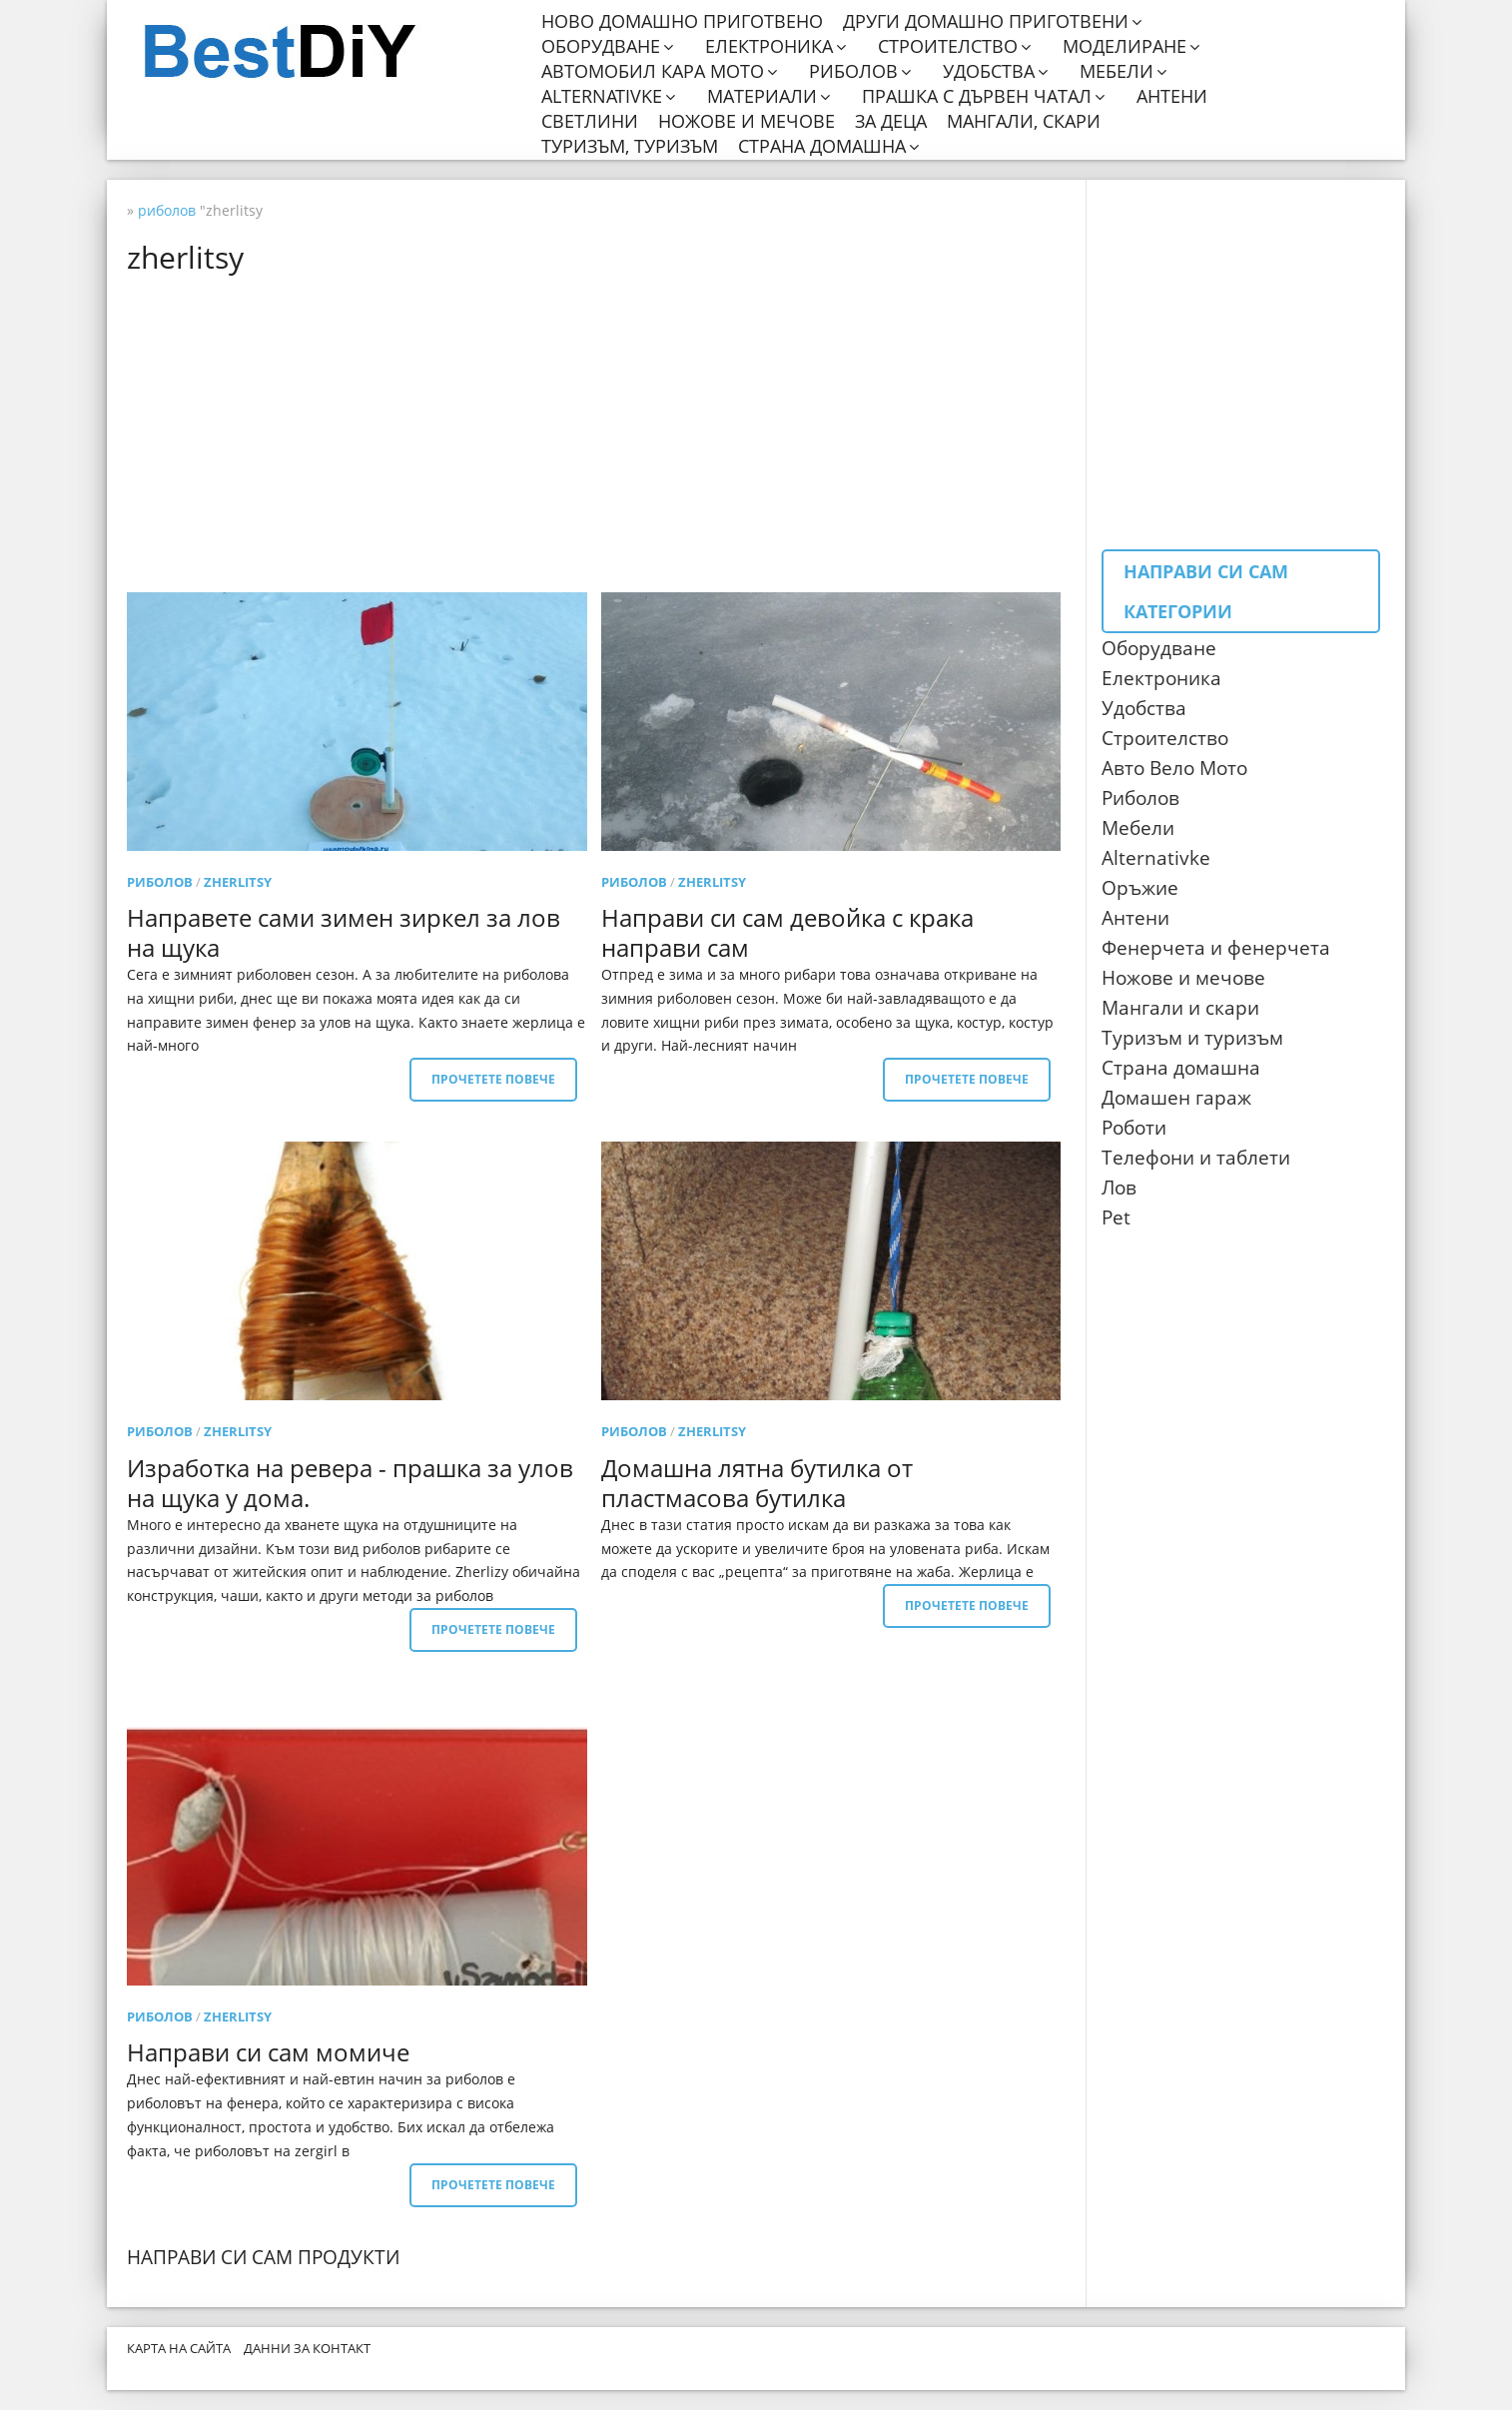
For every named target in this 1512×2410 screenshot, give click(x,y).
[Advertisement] (601, 432)
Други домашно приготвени (986, 21)
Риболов (853, 71)
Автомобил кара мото (652, 71)
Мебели (1116, 71)
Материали (762, 96)
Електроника (769, 46)
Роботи (1134, 1128)
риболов (160, 882)
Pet (1116, 1217)
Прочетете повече (493, 1079)
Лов (1119, 1188)
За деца (891, 121)
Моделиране (1124, 46)
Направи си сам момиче (268, 2051)
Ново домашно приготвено (682, 21)
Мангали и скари (1180, 1008)
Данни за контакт (307, 2348)
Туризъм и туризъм (1192, 1038)
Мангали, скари (1024, 121)
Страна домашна (822, 146)
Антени (1171, 96)
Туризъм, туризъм (629, 146)
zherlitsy (238, 882)
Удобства (989, 71)
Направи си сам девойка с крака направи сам (787, 932)
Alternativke (601, 96)
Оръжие (1140, 888)
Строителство (948, 46)
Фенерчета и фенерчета (1216, 948)
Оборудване (600, 46)
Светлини (589, 121)
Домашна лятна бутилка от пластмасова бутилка (757, 1482)
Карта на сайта (179, 2348)
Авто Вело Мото (1174, 768)
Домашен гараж (1176, 1098)
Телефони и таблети (1196, 1158)
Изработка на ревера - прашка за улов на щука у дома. (350, 1482)
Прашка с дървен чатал (977, 96)
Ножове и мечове (746, 121)
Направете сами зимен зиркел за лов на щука (343, 932)
